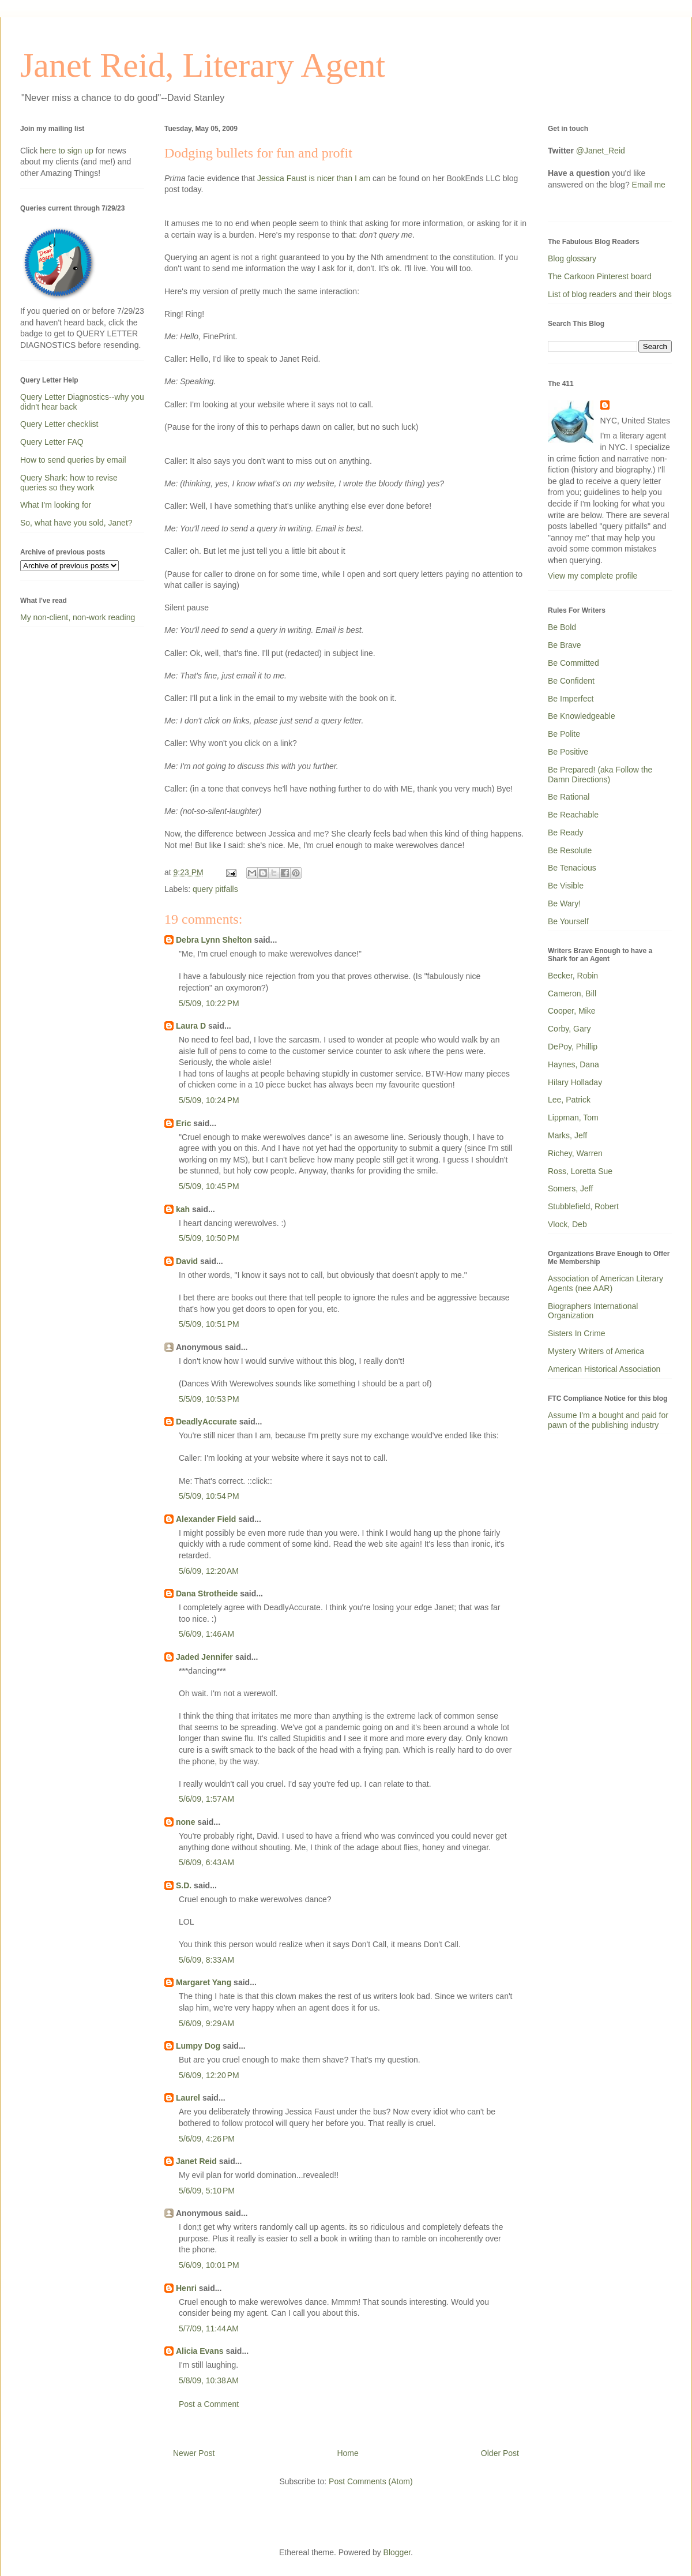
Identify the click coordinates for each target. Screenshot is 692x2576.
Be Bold (562, 627)
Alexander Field (206, 1519)
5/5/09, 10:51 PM (209, 1324)
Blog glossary (572, 258)
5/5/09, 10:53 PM (209, 1399)
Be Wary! (564, 903)
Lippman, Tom (573, 1117)
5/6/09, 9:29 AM (206, 2023)
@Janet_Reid (600, 150)
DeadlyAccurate (206, 1421)
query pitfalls (215, 889)
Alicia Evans (200, 2351)
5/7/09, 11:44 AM (209, 2328)
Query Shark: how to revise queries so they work (69, 482)
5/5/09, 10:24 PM (209, 1100)
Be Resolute (570, 850)
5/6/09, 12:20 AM (209, 1571)
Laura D (191, 1025)
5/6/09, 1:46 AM (206, 1633)
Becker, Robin (573, 975)
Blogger (397, 2552)
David (187, 1261)
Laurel (188, 2097)
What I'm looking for (55, 504)
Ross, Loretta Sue (580, 1171)
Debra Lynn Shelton (214, 939)
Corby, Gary (569, 1028)
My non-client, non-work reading (77, 617)
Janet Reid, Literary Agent (202, 65)
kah (183, 1209)
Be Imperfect (570, 698)
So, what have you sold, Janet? (76, 522)
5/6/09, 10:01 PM (209, 2265)
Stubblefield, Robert (583, 1206)
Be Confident (571, 680)
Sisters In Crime (577, 1333)
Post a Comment (209, 2404)
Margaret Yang (203, 1982)
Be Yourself (568, 921)
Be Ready (565, 832)
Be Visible (566, 885)
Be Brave (564, 645)
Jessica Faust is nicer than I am (312, 178)
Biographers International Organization (593, 1311)
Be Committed (573, 663)
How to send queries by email (73, 459)
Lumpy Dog (198, 2045)
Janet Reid (196, 2161)
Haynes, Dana (573, 1064)
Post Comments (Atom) (370, 2481)
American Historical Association (604, 1369)
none (185, 1822)
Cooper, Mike (571, 1010)
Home (347, 2453)
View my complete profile (592, 575)
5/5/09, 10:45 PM (209, 1186)
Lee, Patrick (569, 1099)
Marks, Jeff (567, 1135)
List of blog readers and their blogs (610, 294)
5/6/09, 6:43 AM (206, 1862)
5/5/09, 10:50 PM (209, 1238)
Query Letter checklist (59, 424)
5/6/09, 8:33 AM (206, 1959)
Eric (183, 1123)
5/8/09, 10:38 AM (209, 2380)
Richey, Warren (575, 1153)
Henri (186, 2288)
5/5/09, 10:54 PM (209, 1496)
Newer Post (194, 2453)
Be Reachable (573, 814)
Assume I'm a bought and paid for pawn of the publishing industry (608, 1420)
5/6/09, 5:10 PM (207, 2190)
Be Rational (568, 796)
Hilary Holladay (575, 1082)
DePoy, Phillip (572, 1046)
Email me (648, 184)
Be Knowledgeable (581, 716)
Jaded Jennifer (204, 1657)
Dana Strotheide (207, 1593)
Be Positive (568, 751)
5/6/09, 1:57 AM (206, 1798)
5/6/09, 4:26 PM (207, 2138)
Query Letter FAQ (52, 442)
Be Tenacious (572, 867)
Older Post (500, 2453)
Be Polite (564, 733)
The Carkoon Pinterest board (600, 276)
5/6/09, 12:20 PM (209, 2075)
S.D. (183, 1885)
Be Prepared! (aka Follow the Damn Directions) (600, 774)
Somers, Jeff (570, 1188)
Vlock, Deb (567, 1224)
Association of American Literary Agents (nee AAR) (605, 1283)
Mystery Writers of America (596, 1351)
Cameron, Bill (572, 993)
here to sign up (68, 150)
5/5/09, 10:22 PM (209, 1003)
